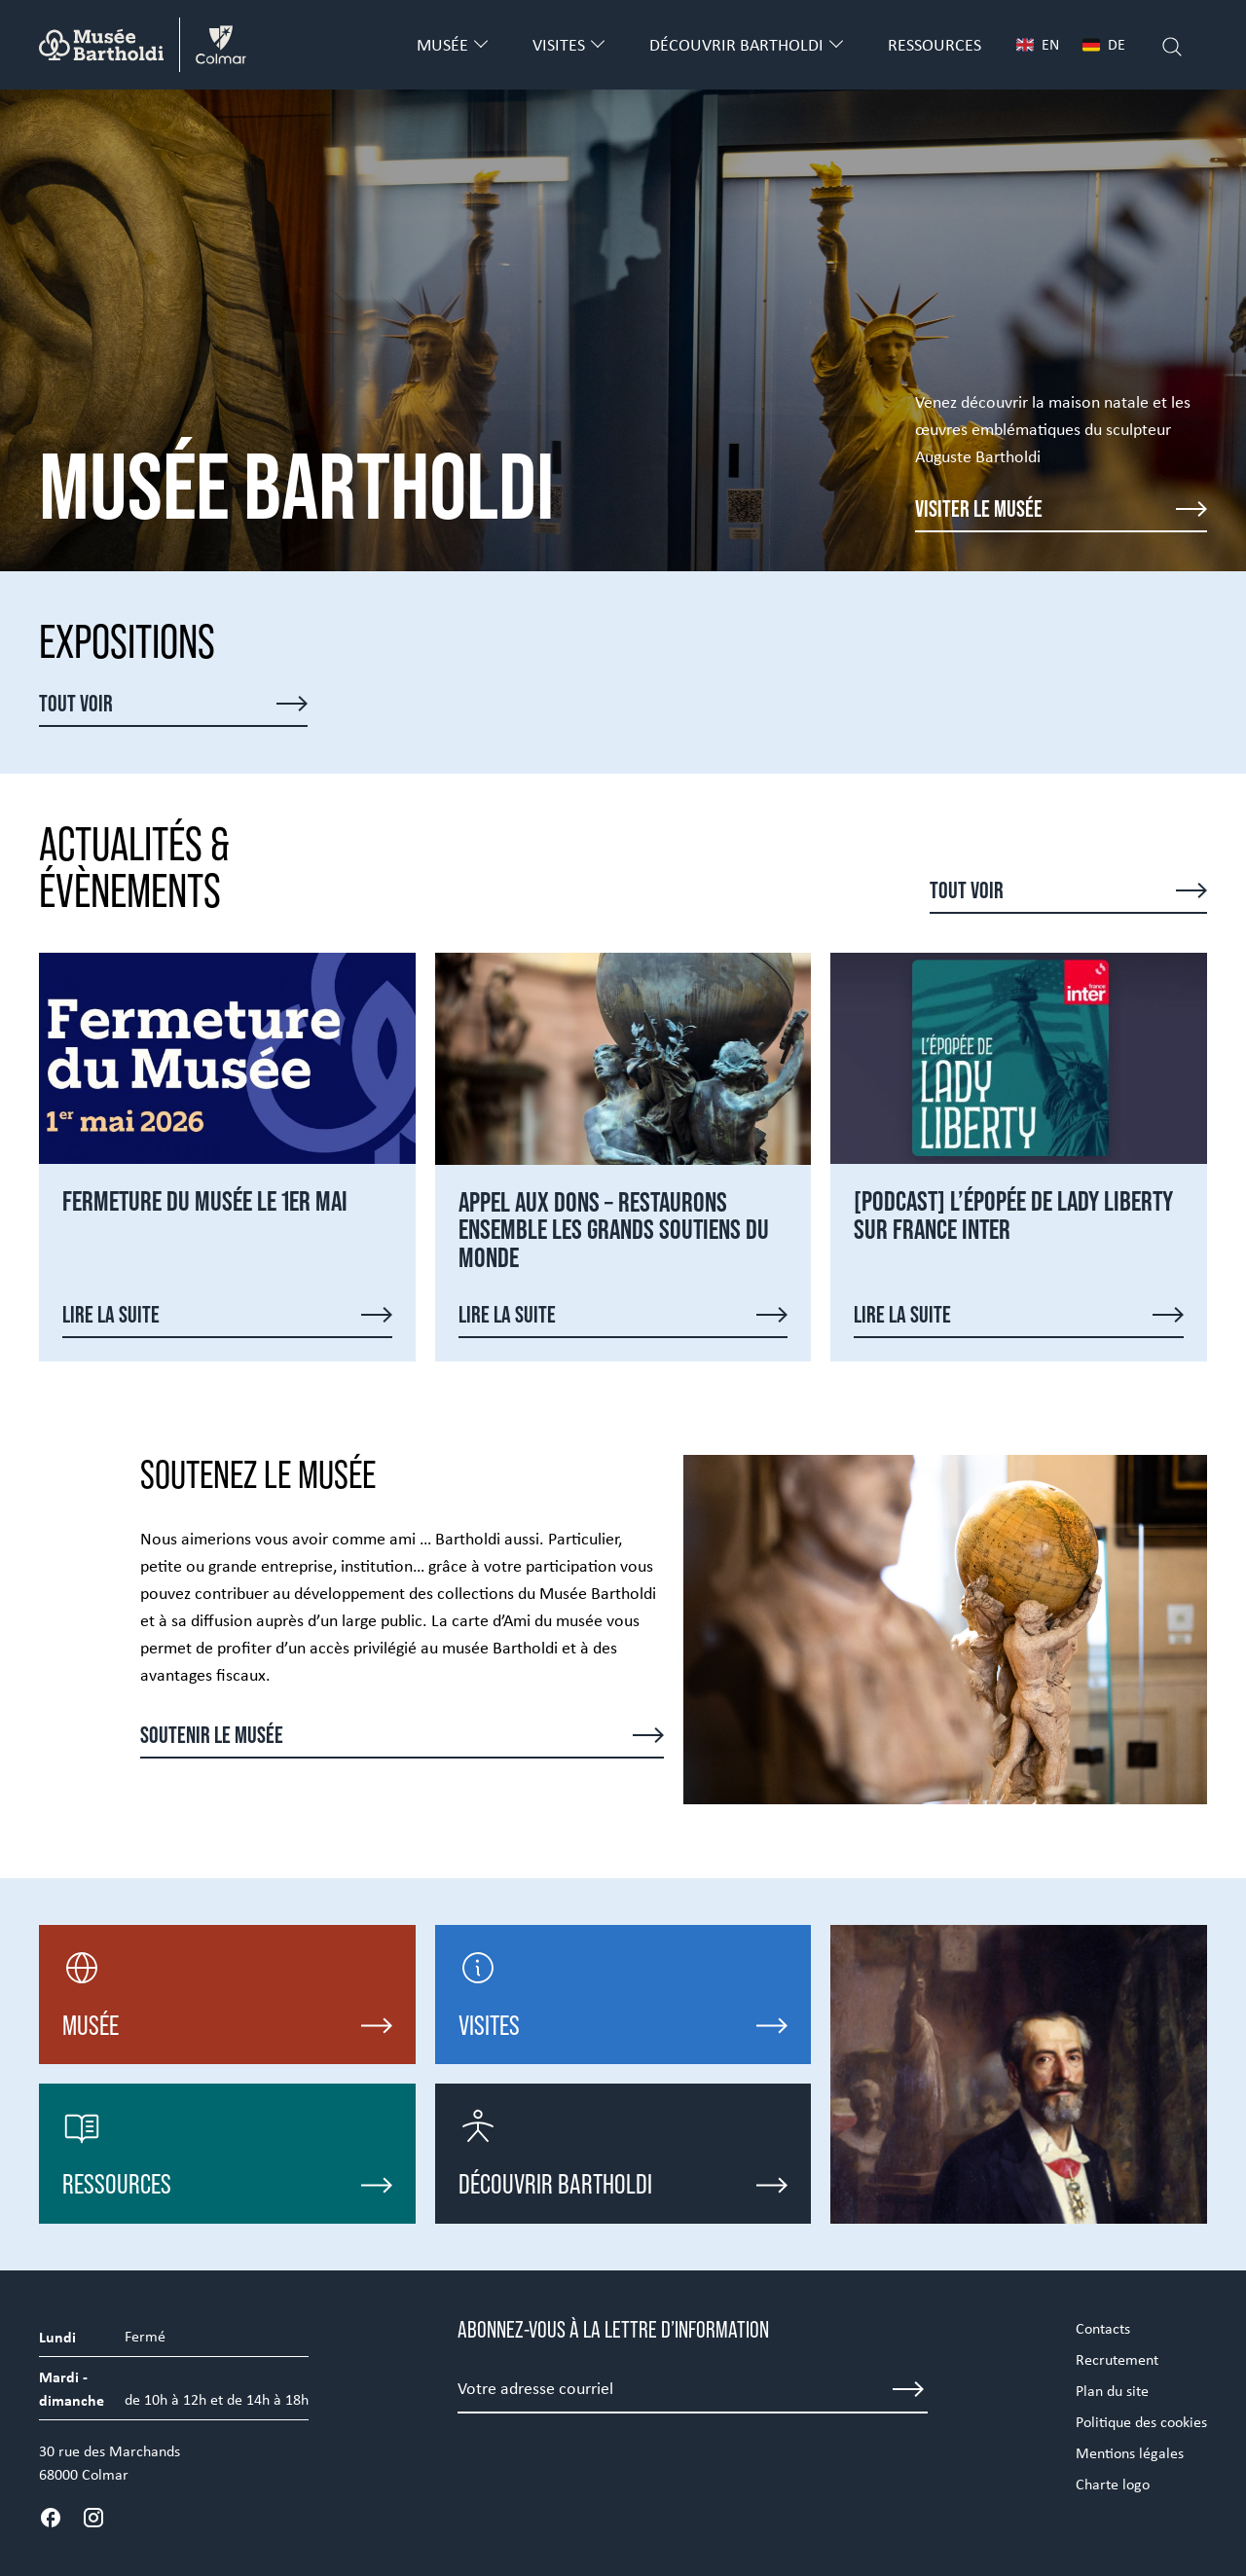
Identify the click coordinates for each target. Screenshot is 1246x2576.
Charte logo (1113, 2484)
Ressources (934, 44)
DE (1103, 44)
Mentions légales (1130, 2453)
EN (1037, 44)
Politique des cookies (1141, 2422)
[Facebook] (50, 2517)
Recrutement (1117, 2359)
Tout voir (76, 703)
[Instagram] (93, 2517)
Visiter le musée (979, 508)
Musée (442, 44)
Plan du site (1112, 2390)
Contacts (1103, 2328)
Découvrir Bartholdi (736, 44)
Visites (558, 44)
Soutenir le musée (211, 1735)
